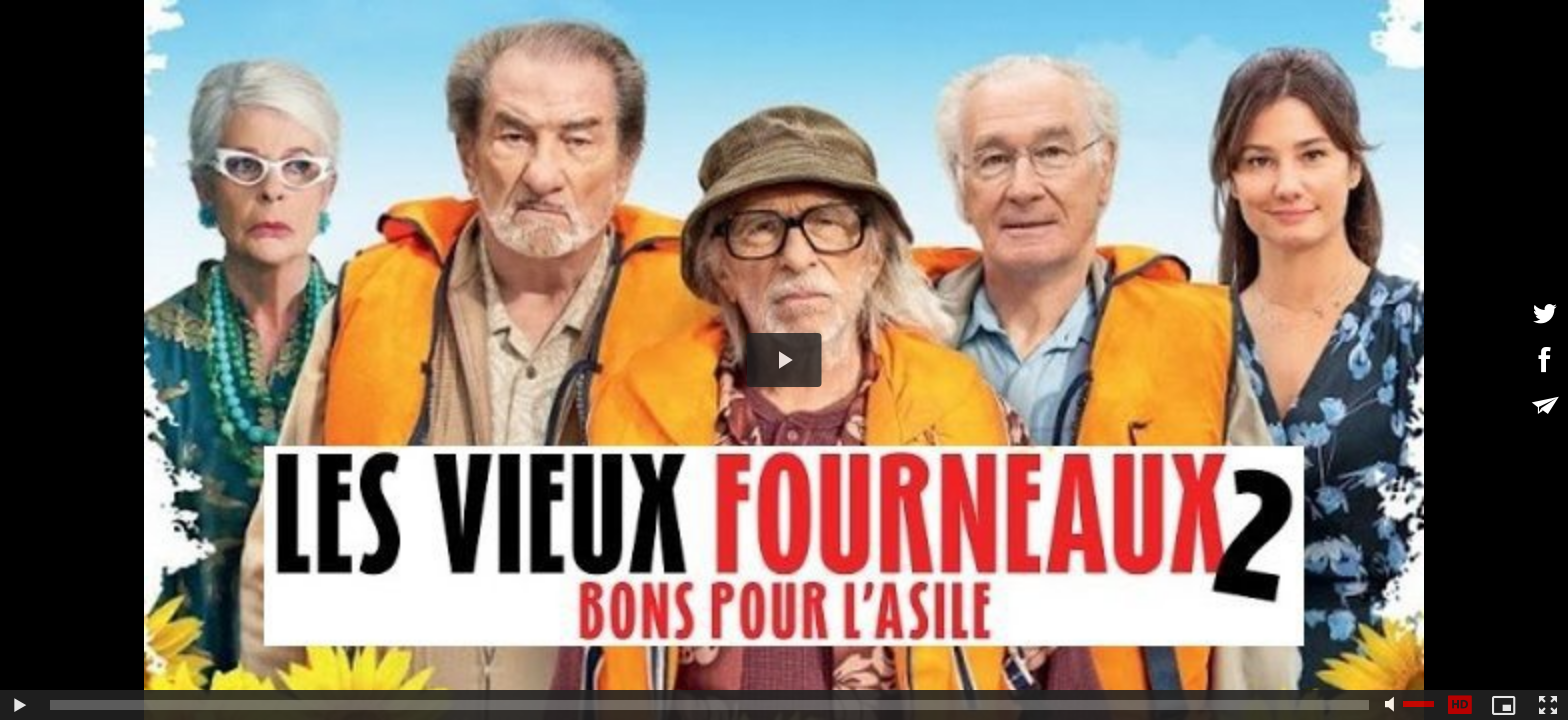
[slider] (709, 705)
